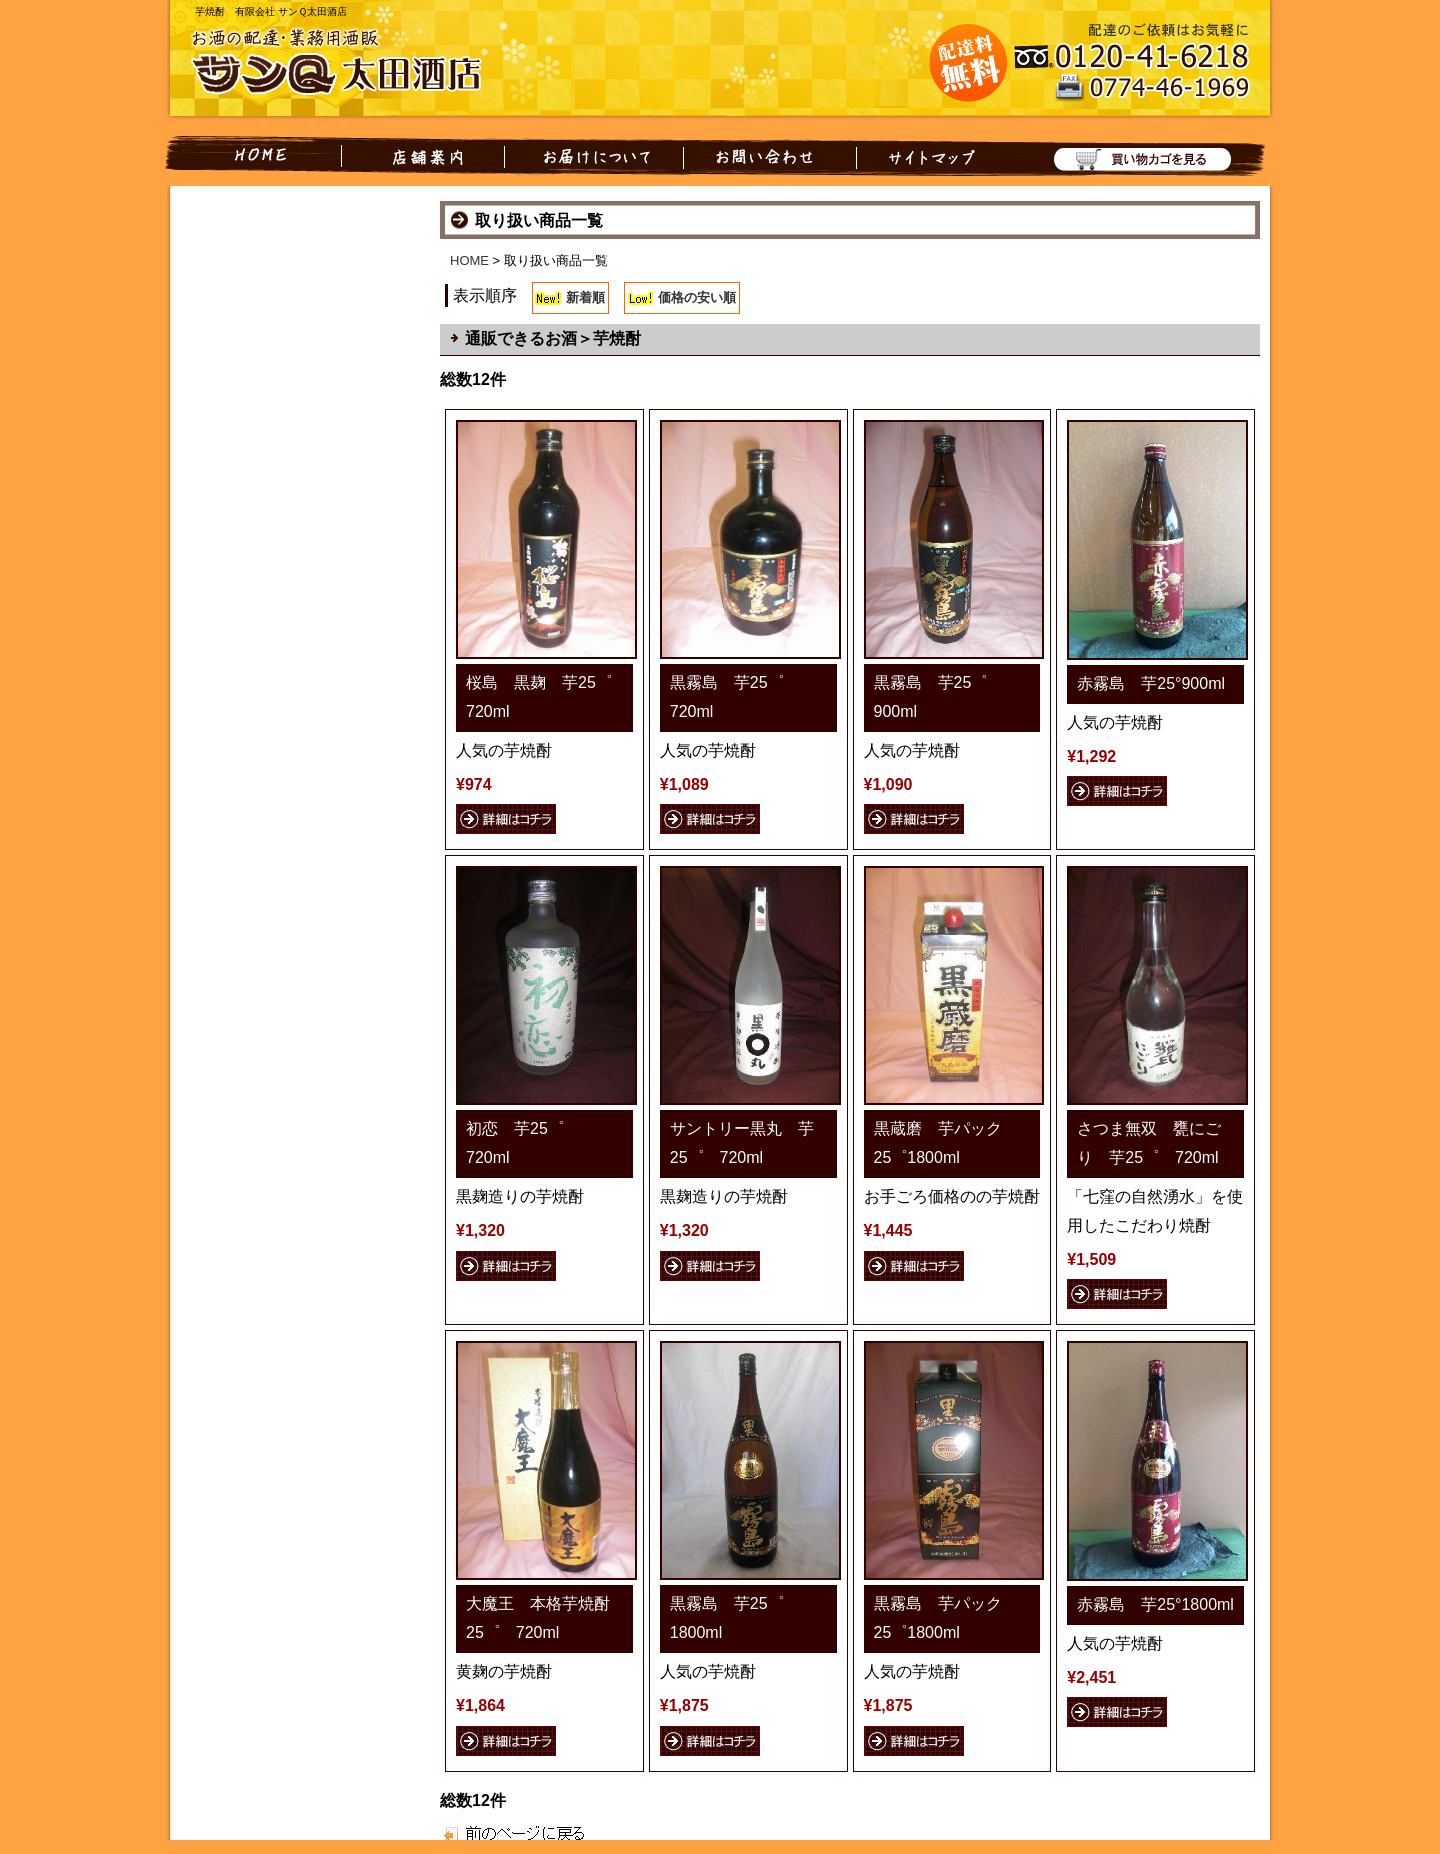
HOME (253, 156)
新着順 (585, 297)
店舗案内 (423, 156)
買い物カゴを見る (1132, 156)
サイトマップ (928, 156)
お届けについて (594, 156)
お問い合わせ (770, 156)
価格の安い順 (697, 297)
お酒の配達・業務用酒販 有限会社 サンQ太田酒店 (350, 64)
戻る (497, 1832)
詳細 (506, 819)
